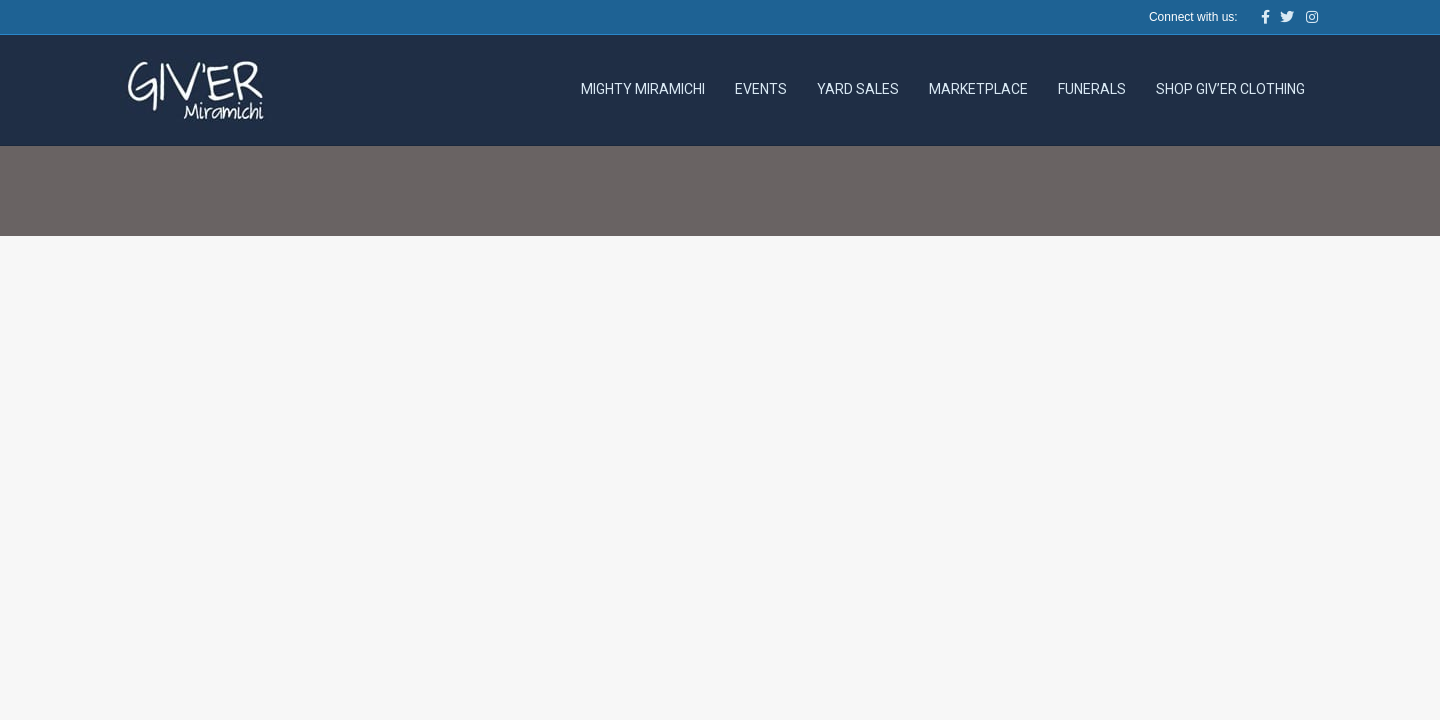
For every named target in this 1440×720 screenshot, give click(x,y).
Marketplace (978, 89)
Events (761, 89)
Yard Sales (858, 89)
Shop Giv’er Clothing (1230, 89)
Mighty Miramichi (643, 89)
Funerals (1092, 89)
